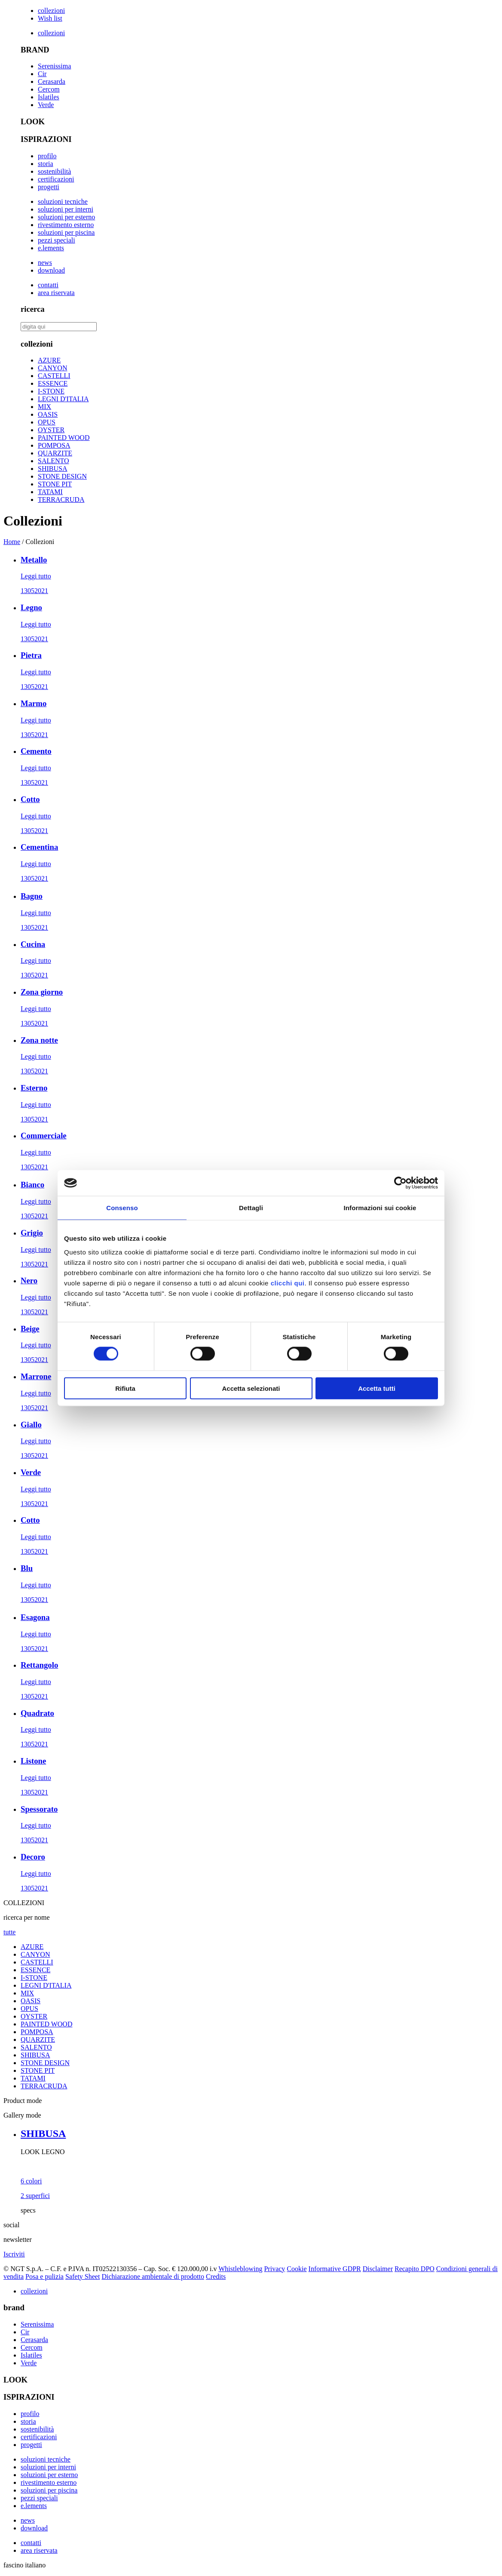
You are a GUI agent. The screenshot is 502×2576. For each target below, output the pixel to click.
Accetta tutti (376, 1388)
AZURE (49, 360)
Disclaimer (378, 2268)
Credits (216, 2276)
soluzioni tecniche (63, 201)
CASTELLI (54, 375)
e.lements (51, 248)
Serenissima (54, 66)
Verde (46, 104)
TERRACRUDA (61, 499)
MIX (44, 406)
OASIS (48, 414)
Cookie (296, 2268)
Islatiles (48, 97)
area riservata (56, 292)
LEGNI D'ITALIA (63, 399)
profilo (47, 156)
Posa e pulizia (44, 2276)
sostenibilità (54, 171)
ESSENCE (52, 383)
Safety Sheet (82, 2276)
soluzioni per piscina (66, 232)
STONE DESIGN (62, 476)
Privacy (274, 2268)
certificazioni (56, 179)
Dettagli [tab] (251, 1207)
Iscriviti (14, 2254)
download (51, 270)
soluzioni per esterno (66, 217)
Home (11, 541)
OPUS (46, 422)
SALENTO (53, 460)
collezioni (51, 10)
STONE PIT (55, 484)
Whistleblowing (240, 2268)
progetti (48, 187)
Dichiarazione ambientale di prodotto (152, 2276)
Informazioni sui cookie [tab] (380, 1207)
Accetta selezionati (251, 1388)
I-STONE (51, 391)
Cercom (49, 89)
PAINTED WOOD (63, 437)
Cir (42, 73)
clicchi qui (288, 1282)
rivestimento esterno (66, 224)
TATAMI (50, 491)
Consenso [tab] (122, 1207)
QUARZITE (55, 453)
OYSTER (51, 429)
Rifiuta (125, 1388)
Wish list (50, 18)
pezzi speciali (56, 240)
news (45, 262)
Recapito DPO (415, 2268)
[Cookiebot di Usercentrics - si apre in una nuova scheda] (400, 1183)
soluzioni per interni (65, 209)
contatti (48, 285)
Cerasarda (51, 81)
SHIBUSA (52, 468)
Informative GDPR (335, 2268)
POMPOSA (54, 445)
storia (45, 163)
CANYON (52, 368)
